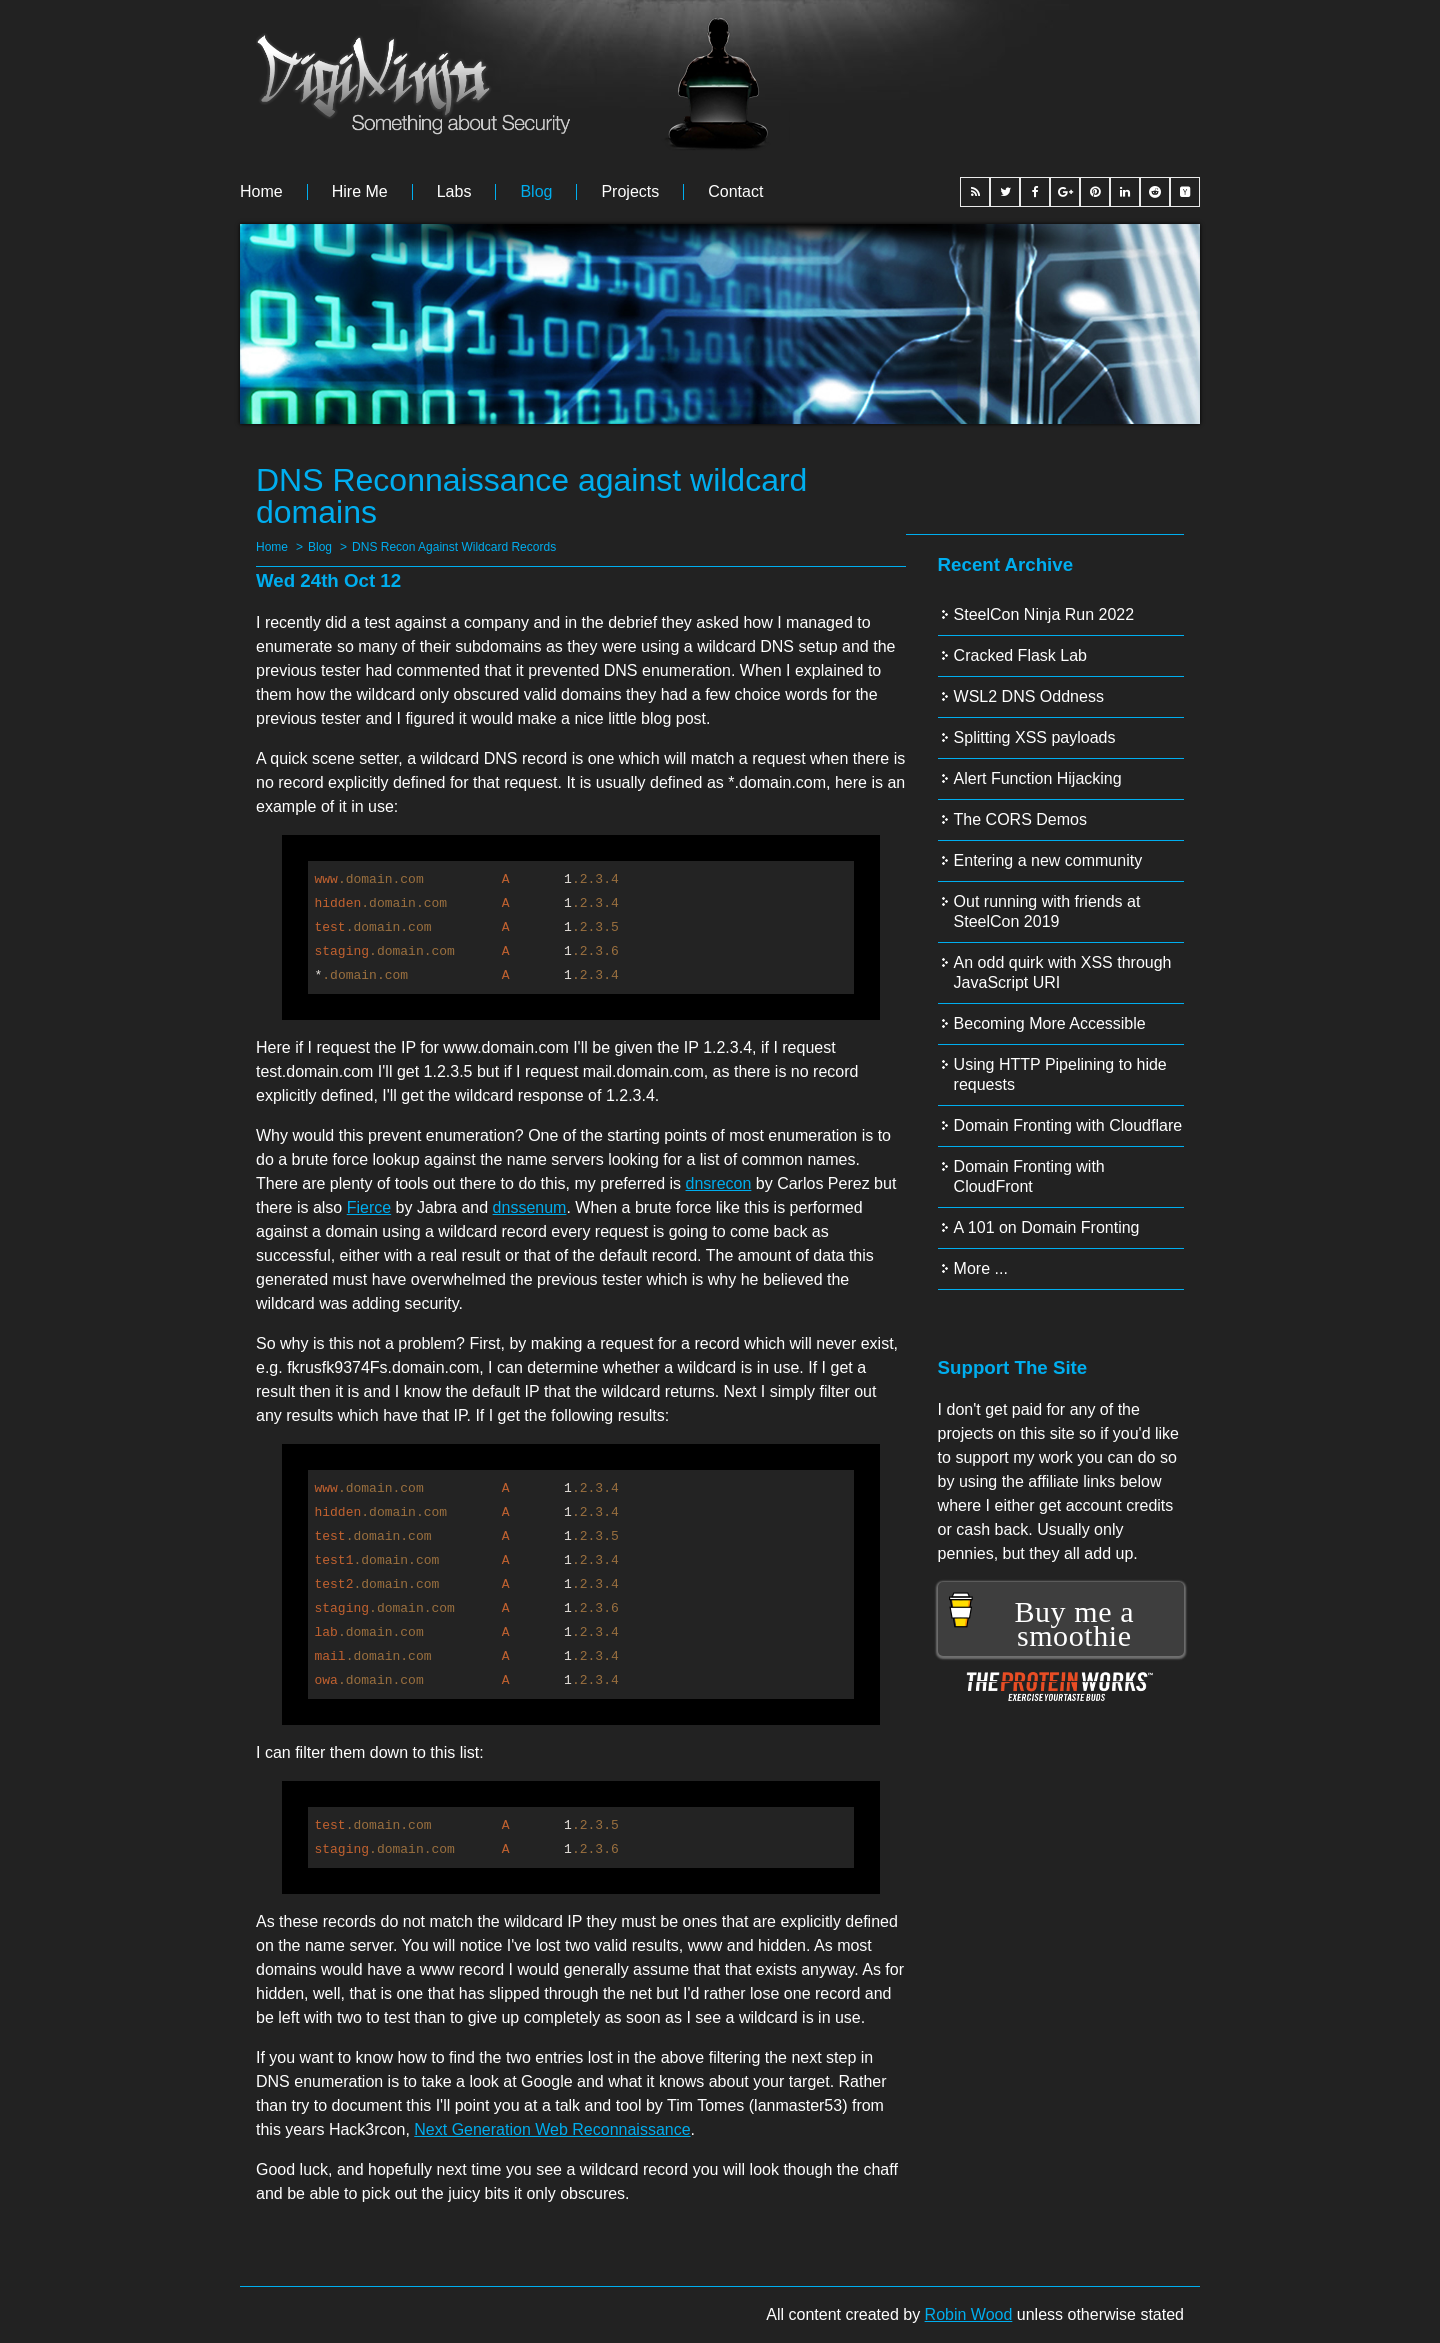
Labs (454, 192)
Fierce (369, 1207)
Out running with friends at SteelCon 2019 (1047, 911)
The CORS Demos (1020, 819)
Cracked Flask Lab (1020, 655)
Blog (536, 192)
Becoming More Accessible (1050, 1023)
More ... (981, 1268)
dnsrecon (719, 1183)
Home (261, 192)
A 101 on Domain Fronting (1047, 1227)
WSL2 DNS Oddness (1029, 696)
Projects (630, 192)
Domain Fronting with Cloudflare (1068, 1125)
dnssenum (530, 1207)
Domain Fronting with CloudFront (1029, 1176)
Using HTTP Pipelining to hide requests (1060, 1074)
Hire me (360, 192)
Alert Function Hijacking (1038, 778)
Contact (735, 192)
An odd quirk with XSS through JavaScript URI (1063, 972)
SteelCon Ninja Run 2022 (1044, 614)
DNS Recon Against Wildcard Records (454, 547)
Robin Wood (969, 2314)
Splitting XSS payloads (1035, 737)
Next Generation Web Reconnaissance (552, 2129)
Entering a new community (1048, 860)
